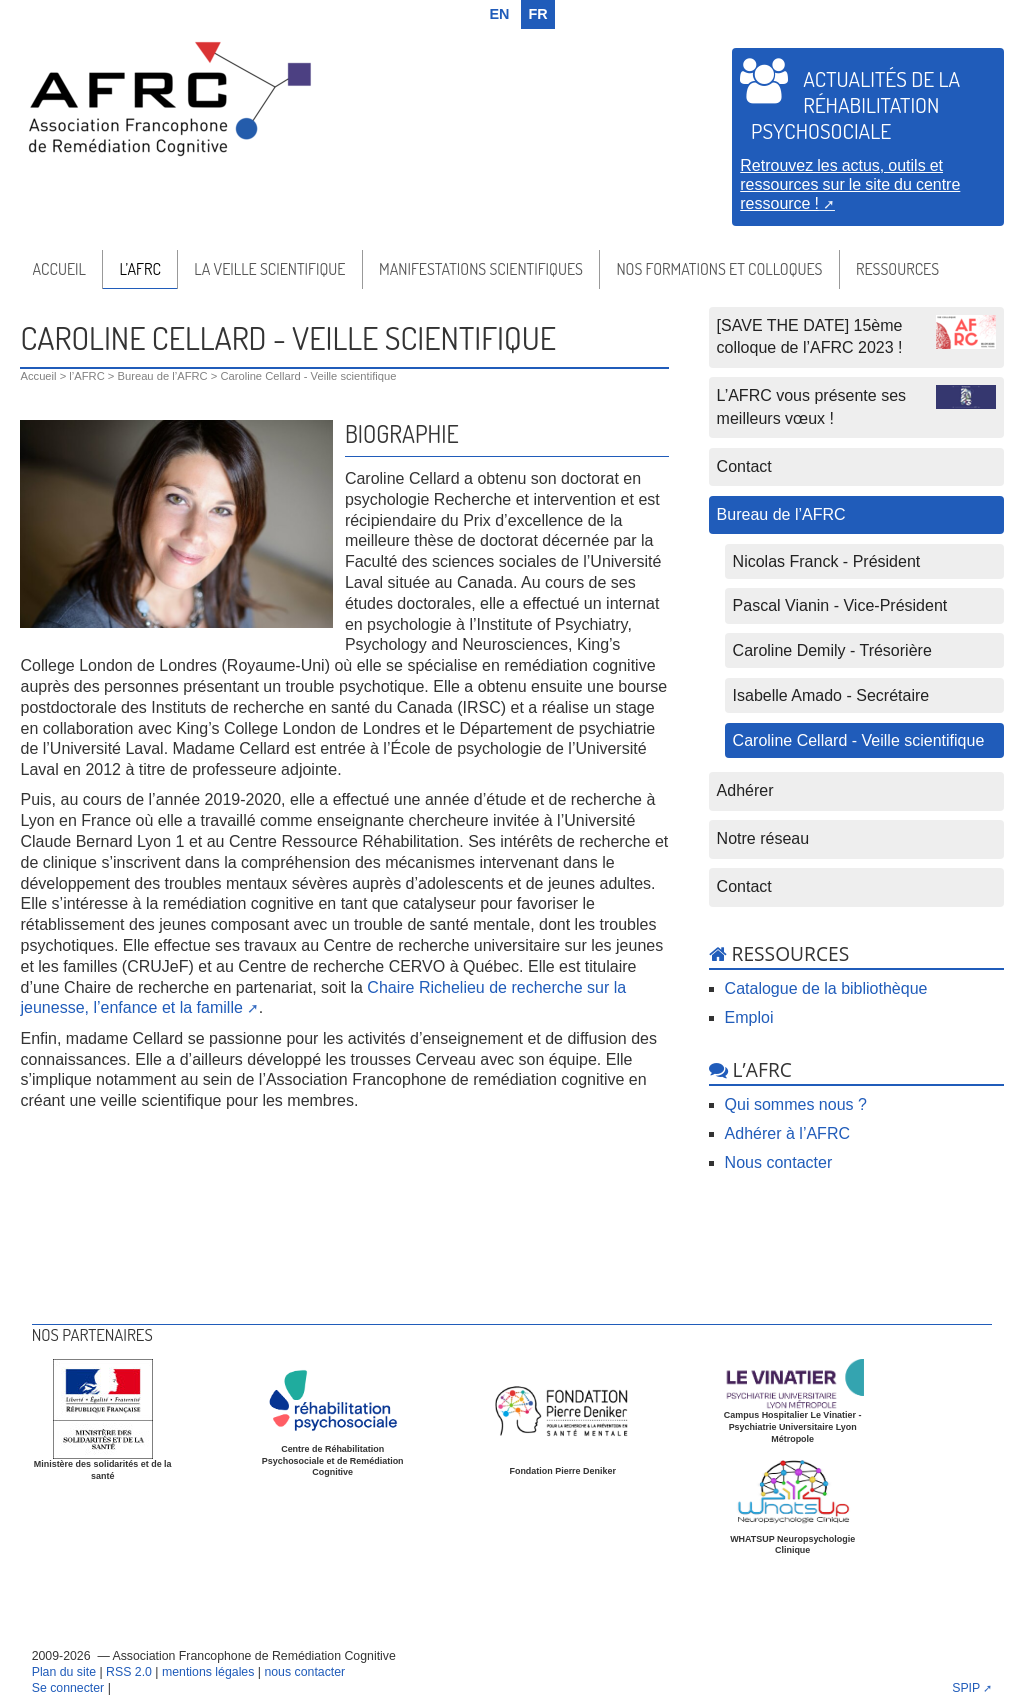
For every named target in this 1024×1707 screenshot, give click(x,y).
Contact (744, 466)
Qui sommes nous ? (796, 1104)
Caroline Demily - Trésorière (832, 650)
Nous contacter (779, 1162)
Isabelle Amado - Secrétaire (831, 695)
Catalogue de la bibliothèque (826, 988)
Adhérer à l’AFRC (787, 1133)
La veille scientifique (269, 269)
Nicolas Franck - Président (827, 561)
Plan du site (64, 1672)
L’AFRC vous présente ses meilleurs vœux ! (856, 405)
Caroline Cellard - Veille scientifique (859, 740)
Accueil (58, 269)
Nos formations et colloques (719, 269)
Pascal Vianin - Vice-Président (840, 605)
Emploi (749, 1017)
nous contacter (304, 1672)
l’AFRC (140, 269)
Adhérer (745, 790)
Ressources (897, 269)
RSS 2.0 (129, 1672)
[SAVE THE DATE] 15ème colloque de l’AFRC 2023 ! (856, 335)
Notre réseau (763, 838)
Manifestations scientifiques (481, 269)
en (500, 14)
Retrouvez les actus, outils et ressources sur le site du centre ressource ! (850, 184)
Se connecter (68, 1688)
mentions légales (208, 1672)
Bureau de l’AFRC (163, 376)
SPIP (966, 1688)
